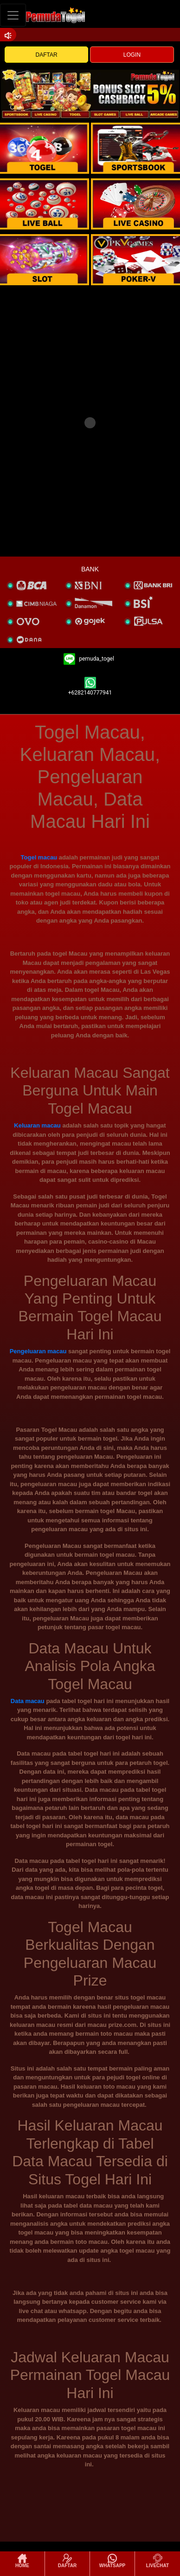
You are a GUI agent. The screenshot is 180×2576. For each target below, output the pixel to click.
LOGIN (132, 55)
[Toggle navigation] (13, 15)
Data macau (28, 1701)
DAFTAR (47, 55)
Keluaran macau (37, 1125)
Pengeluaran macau (38, 1351)
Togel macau (39, 857)
